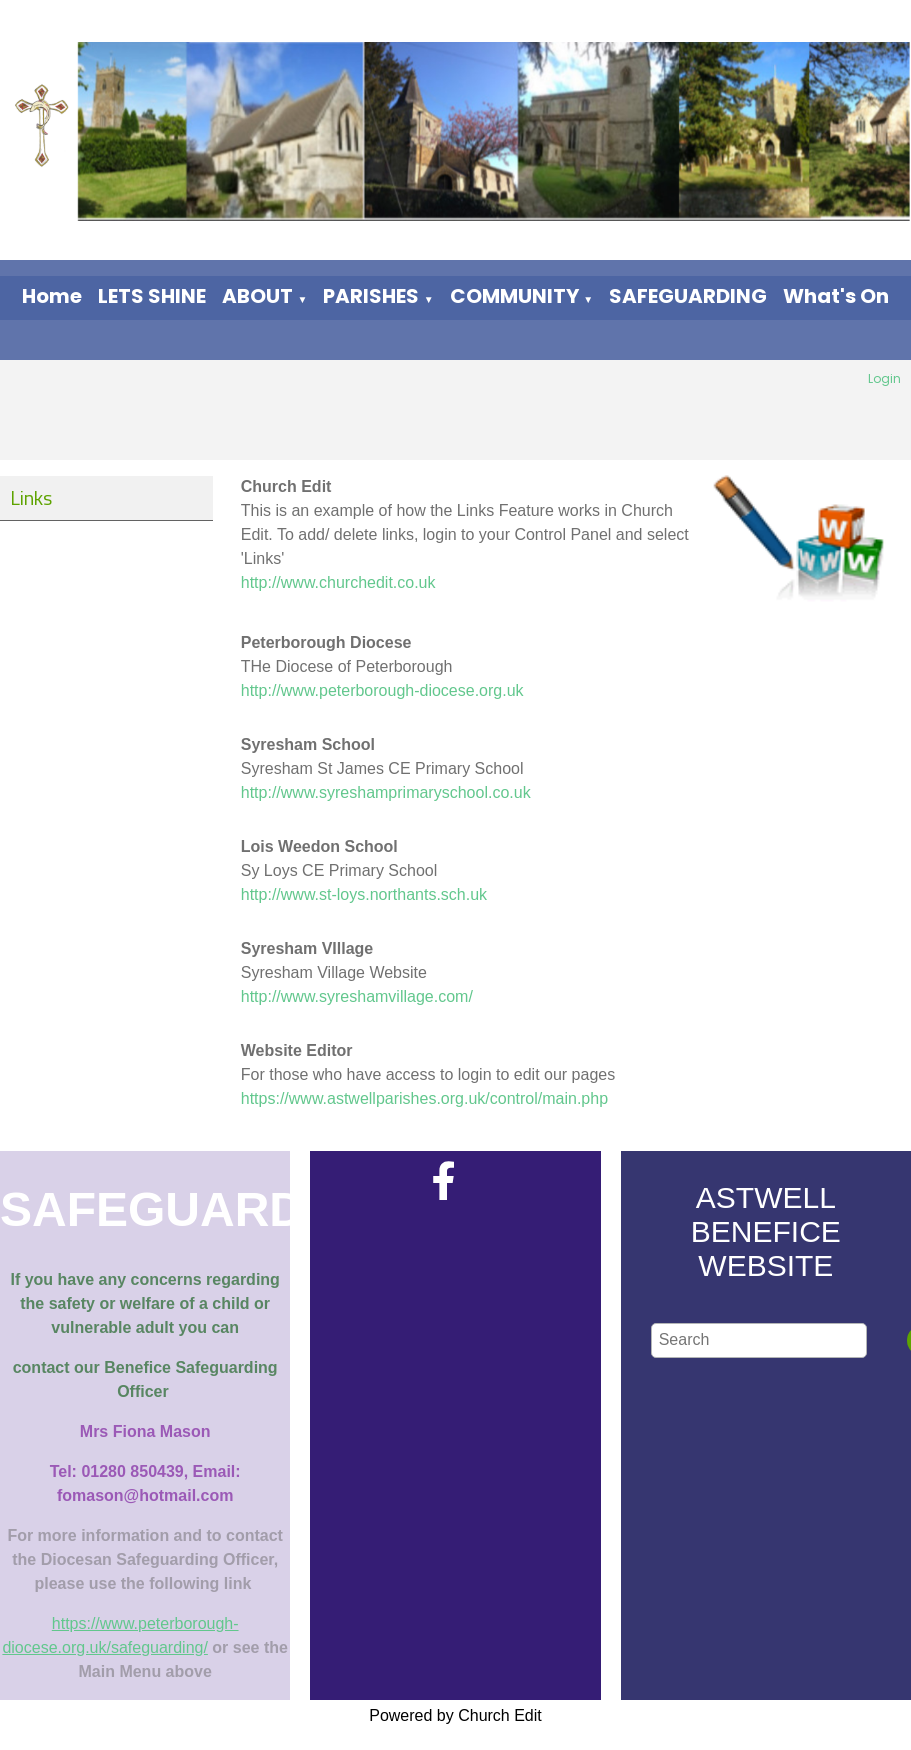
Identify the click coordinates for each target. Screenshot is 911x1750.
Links (31, 497)
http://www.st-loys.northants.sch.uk (364, 894)
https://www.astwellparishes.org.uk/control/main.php (424, 1098)
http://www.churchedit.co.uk (338, 582)
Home (52, 296)
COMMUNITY (514, 296)
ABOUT (257, 296)
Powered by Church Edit (455, 1715)
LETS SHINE (152, 296)
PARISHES (371, 296)
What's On (836, 296)
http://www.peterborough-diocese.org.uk (382, 690)
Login (884, 378)
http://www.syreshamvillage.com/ (357, 996)
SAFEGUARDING (688, 296)
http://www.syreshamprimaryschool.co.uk (386, 792)
